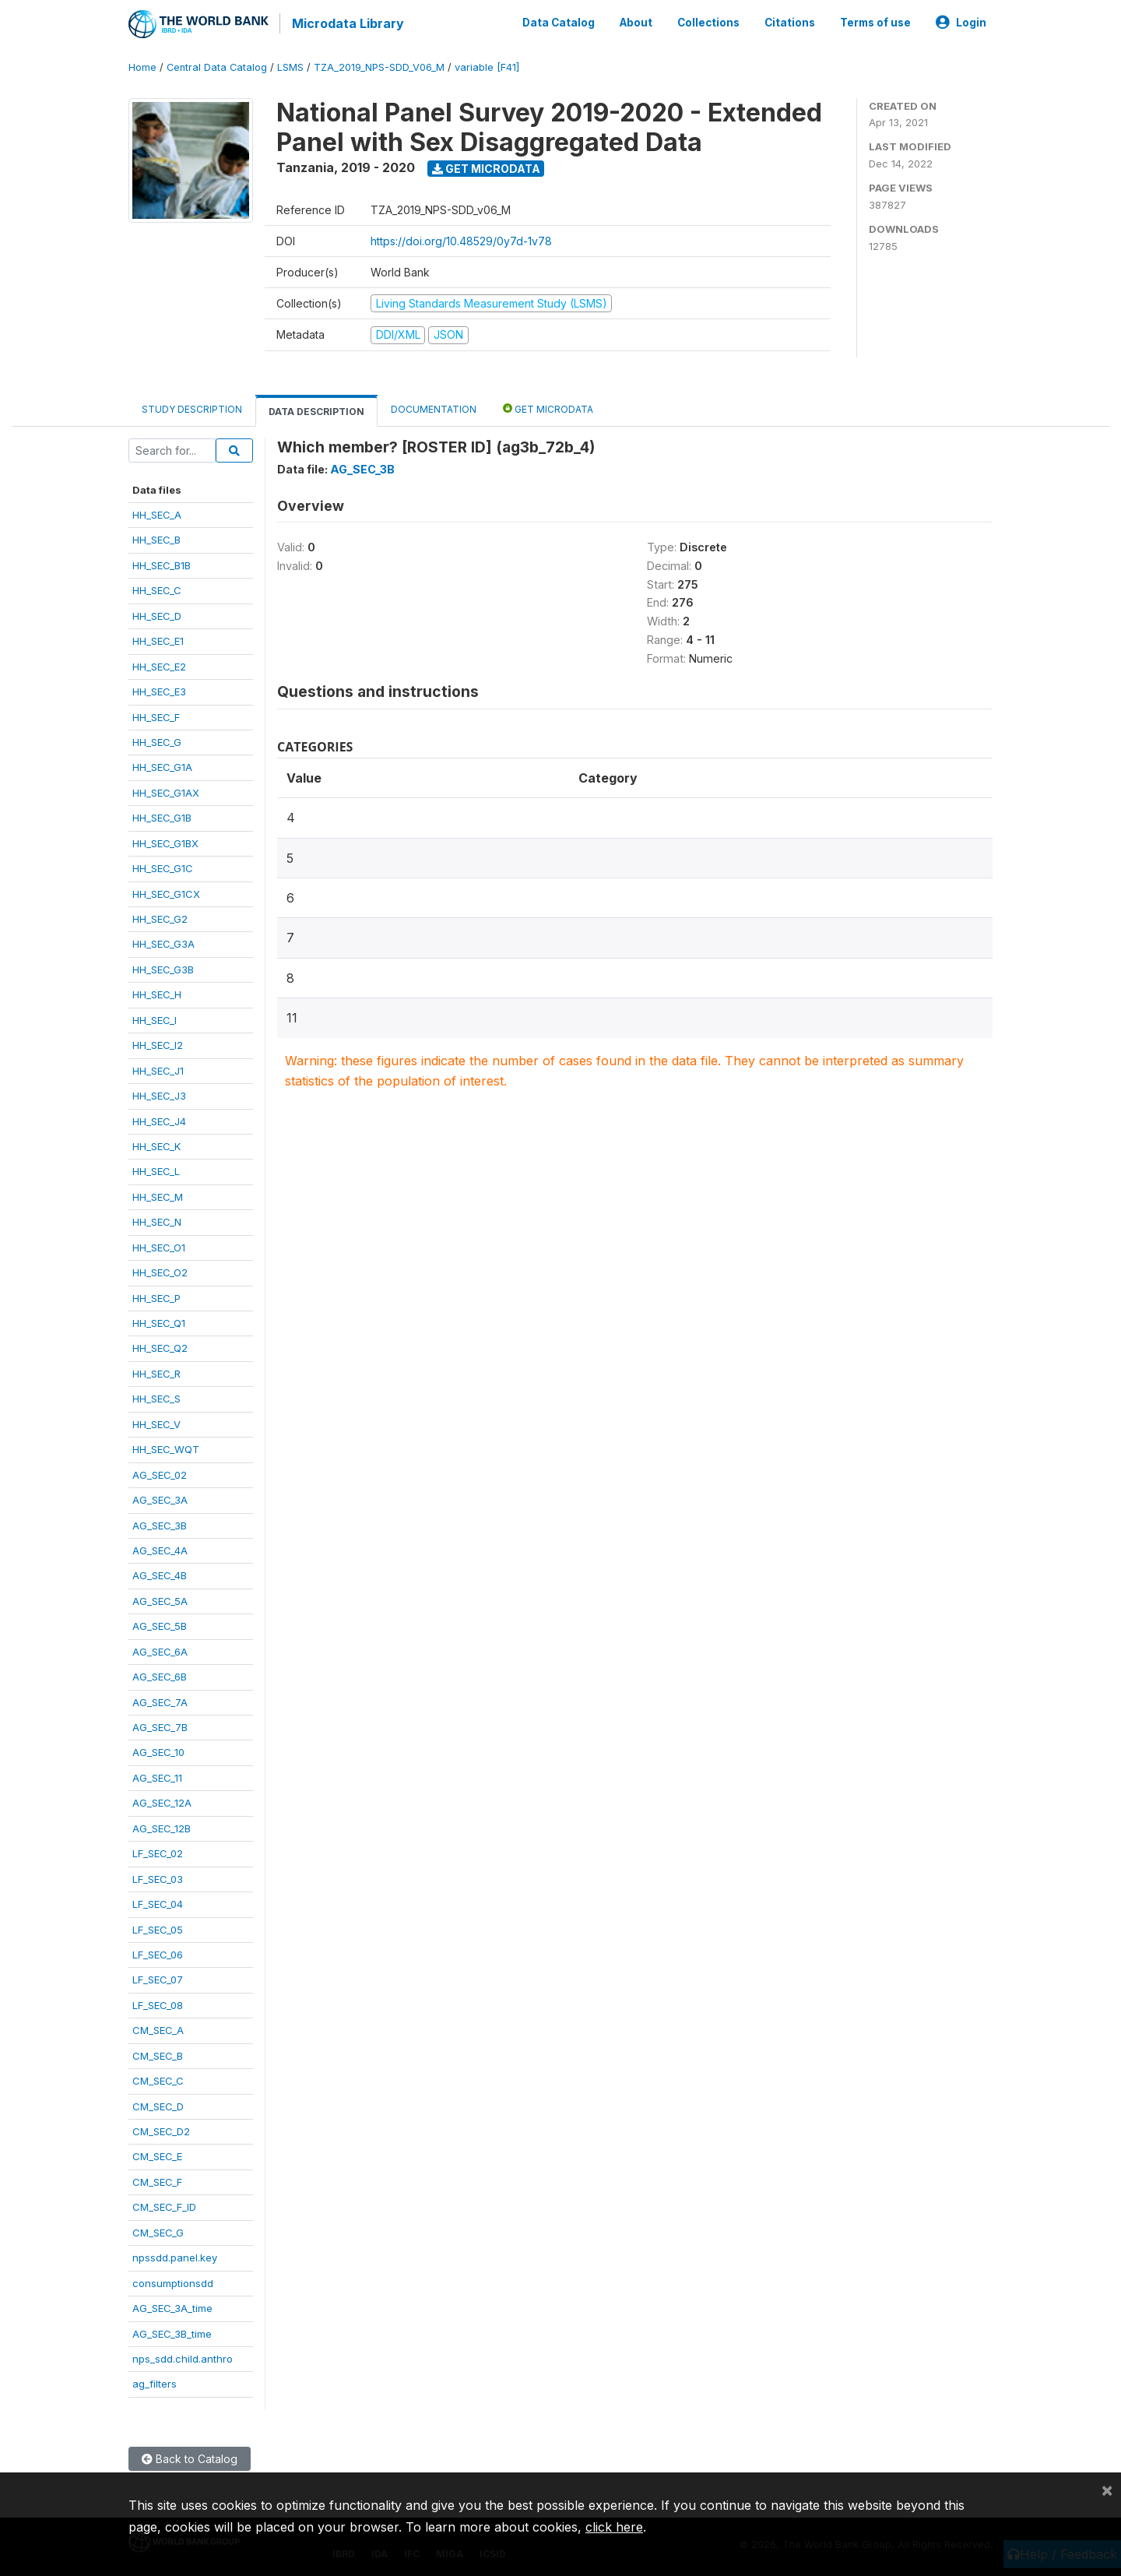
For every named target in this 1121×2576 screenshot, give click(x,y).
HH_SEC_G (156, 740)
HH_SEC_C (156, 588)
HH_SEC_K (156, 1144)
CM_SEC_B (157, 2053)
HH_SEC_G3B (163, 967)
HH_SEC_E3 (159, 690)
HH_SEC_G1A (162, 765)
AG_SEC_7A (160, 1700)
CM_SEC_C (158, 2079)
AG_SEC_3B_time (172, 2331)
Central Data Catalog (217, 66)
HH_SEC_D (156, 613)
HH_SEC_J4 (159, 1119)
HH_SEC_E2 (159, 664)
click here (614, 2527)
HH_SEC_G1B (162, 816)
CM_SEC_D (158, 2104)
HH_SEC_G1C (162, 866)
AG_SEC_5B (159, 1624)
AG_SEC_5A (160, 1598)
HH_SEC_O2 (160, 1271)
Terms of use (875, 22)
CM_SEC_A (158, 2028)
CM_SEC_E (157, 2154)
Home (142, 66)
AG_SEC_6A (160, 1649)
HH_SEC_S (156, 1397)
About (636, 22)
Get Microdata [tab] (548, 406)
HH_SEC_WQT (165, 1447)
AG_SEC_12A (162, 1801)
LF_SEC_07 (157, 1978)
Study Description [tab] (192, 407)
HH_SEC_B (156, 538)
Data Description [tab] (316, 409)
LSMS (290, 66)
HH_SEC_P (156, 1296)
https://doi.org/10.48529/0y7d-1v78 (461, 238)
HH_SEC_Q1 (158, 1321)
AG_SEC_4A (160, 1549)
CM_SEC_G (158, 2230)
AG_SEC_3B (159, 1523)
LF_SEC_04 (157, 1902)
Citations (789, 22)
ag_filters (154, 2382)
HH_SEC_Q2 (160, 1346)
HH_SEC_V (156, 1422)
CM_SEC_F (157, 2179)
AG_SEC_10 (158, 1750)
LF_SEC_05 (157, 1927)
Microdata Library (346, 23)
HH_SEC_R (156, 1371)
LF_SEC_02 (157, 1852)
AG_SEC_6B (159, 1675)
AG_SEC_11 (157, 1775)
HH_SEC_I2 (157, 1043)
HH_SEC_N (156, 1220)
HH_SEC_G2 (160, 917)
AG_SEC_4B (159, 1574)
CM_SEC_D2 (161, 2130)
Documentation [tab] (433, 407)
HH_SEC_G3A (163, 942)
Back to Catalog (189, 2456)
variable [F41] (487, 66)
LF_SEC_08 (157, 2003)
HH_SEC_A (156, 513)
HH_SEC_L (156, 1169)
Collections (708, 22)
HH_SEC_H (156, 993)
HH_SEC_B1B (161, 563)
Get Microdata (486, 166)
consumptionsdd (172, 2281)
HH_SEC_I (154, 1018)
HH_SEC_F (156, 715)
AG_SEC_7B (160, 1725)
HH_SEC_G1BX (165, 841)
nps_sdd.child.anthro (182, 2357)
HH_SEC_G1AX (165, 790)
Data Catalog (558, 22)
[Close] (1107, 2489)
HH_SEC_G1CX (166, 891)
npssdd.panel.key (174, 2256)
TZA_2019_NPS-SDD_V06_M (379, 66)
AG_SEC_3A (160, 1498)
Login (961, 22)
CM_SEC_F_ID (164, 2205)
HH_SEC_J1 (158, 1068)
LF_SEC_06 (157, 1953)
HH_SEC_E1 (158, 639)
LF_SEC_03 (157, 1876)
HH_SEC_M (157, 1194)
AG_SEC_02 (159, 1472)
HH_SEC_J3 (159, 1094)
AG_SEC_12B (161, 1826)
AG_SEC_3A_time (172, 2306)
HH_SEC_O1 (158, 1245)
